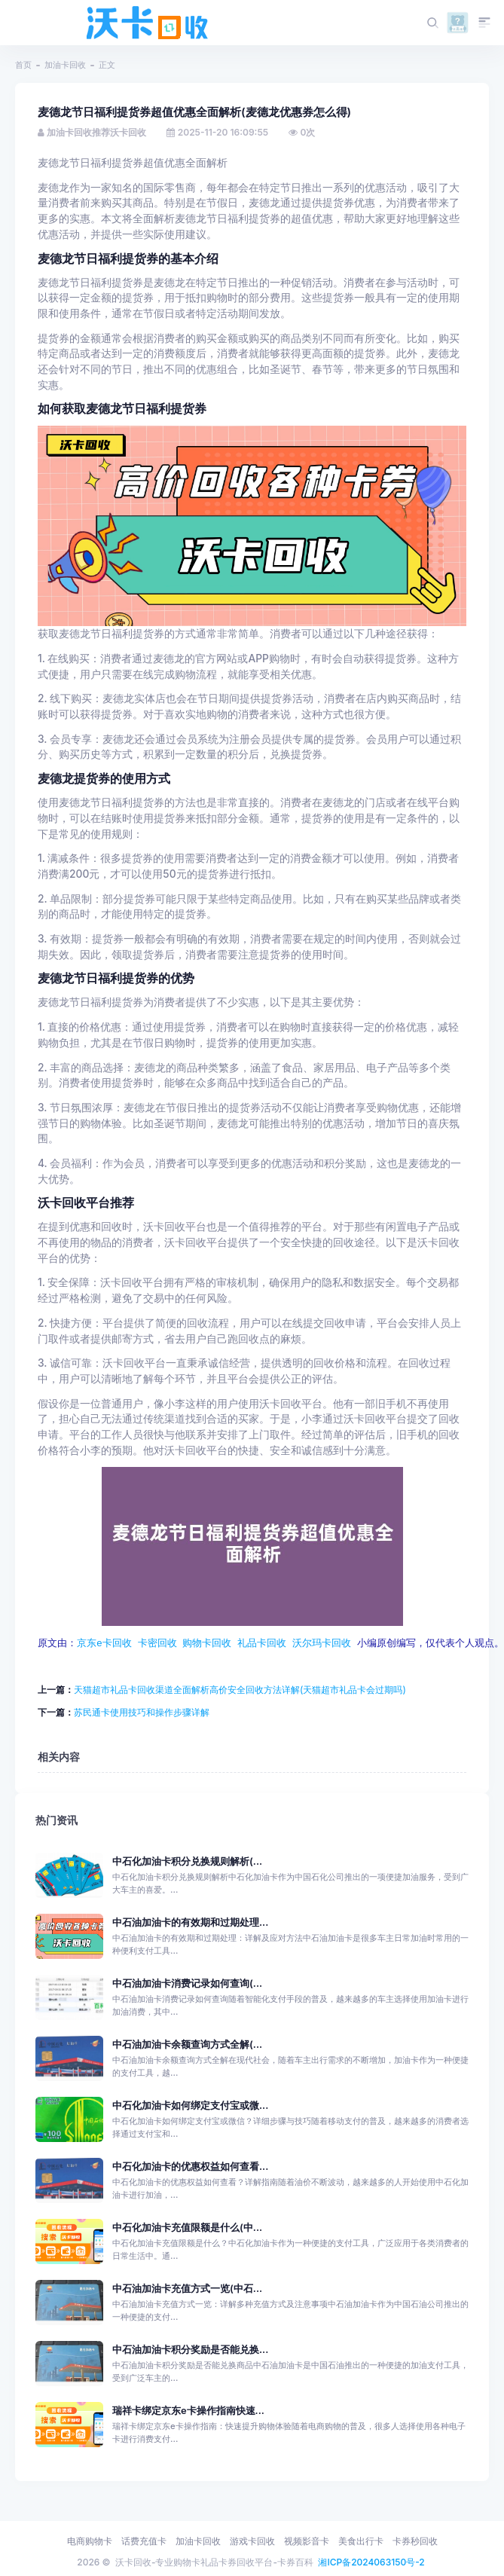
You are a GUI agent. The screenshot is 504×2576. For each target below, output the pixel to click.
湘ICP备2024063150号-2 (371, 2562)
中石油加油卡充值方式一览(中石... (187, 2287)
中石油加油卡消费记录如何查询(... (187, 1982)
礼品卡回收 (261, 1642)
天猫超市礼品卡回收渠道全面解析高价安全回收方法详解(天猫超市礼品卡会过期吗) (240, 1688)
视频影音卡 (306, 2541)
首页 (23, 65)
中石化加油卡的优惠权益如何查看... (190, 2165)
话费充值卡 (143, 2541)
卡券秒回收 (415, 2541)
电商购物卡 (89, 2541)
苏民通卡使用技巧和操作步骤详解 (141, 1711)
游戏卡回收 (252, 2541)
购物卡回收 (206, 1642)
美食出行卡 (360, 2541)
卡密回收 (157, 1642)
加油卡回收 (65, 65)
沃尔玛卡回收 (321, 1642)
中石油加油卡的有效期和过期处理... (190, 1921)
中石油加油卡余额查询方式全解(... (187, 2043)
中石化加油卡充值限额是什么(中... (187, 2226)
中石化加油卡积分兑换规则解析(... (187, 1860)
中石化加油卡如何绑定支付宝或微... (190, 2104)
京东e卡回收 (104, 1642)
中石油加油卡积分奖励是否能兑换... (190, 2348)
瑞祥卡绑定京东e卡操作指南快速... (188, 2410)
